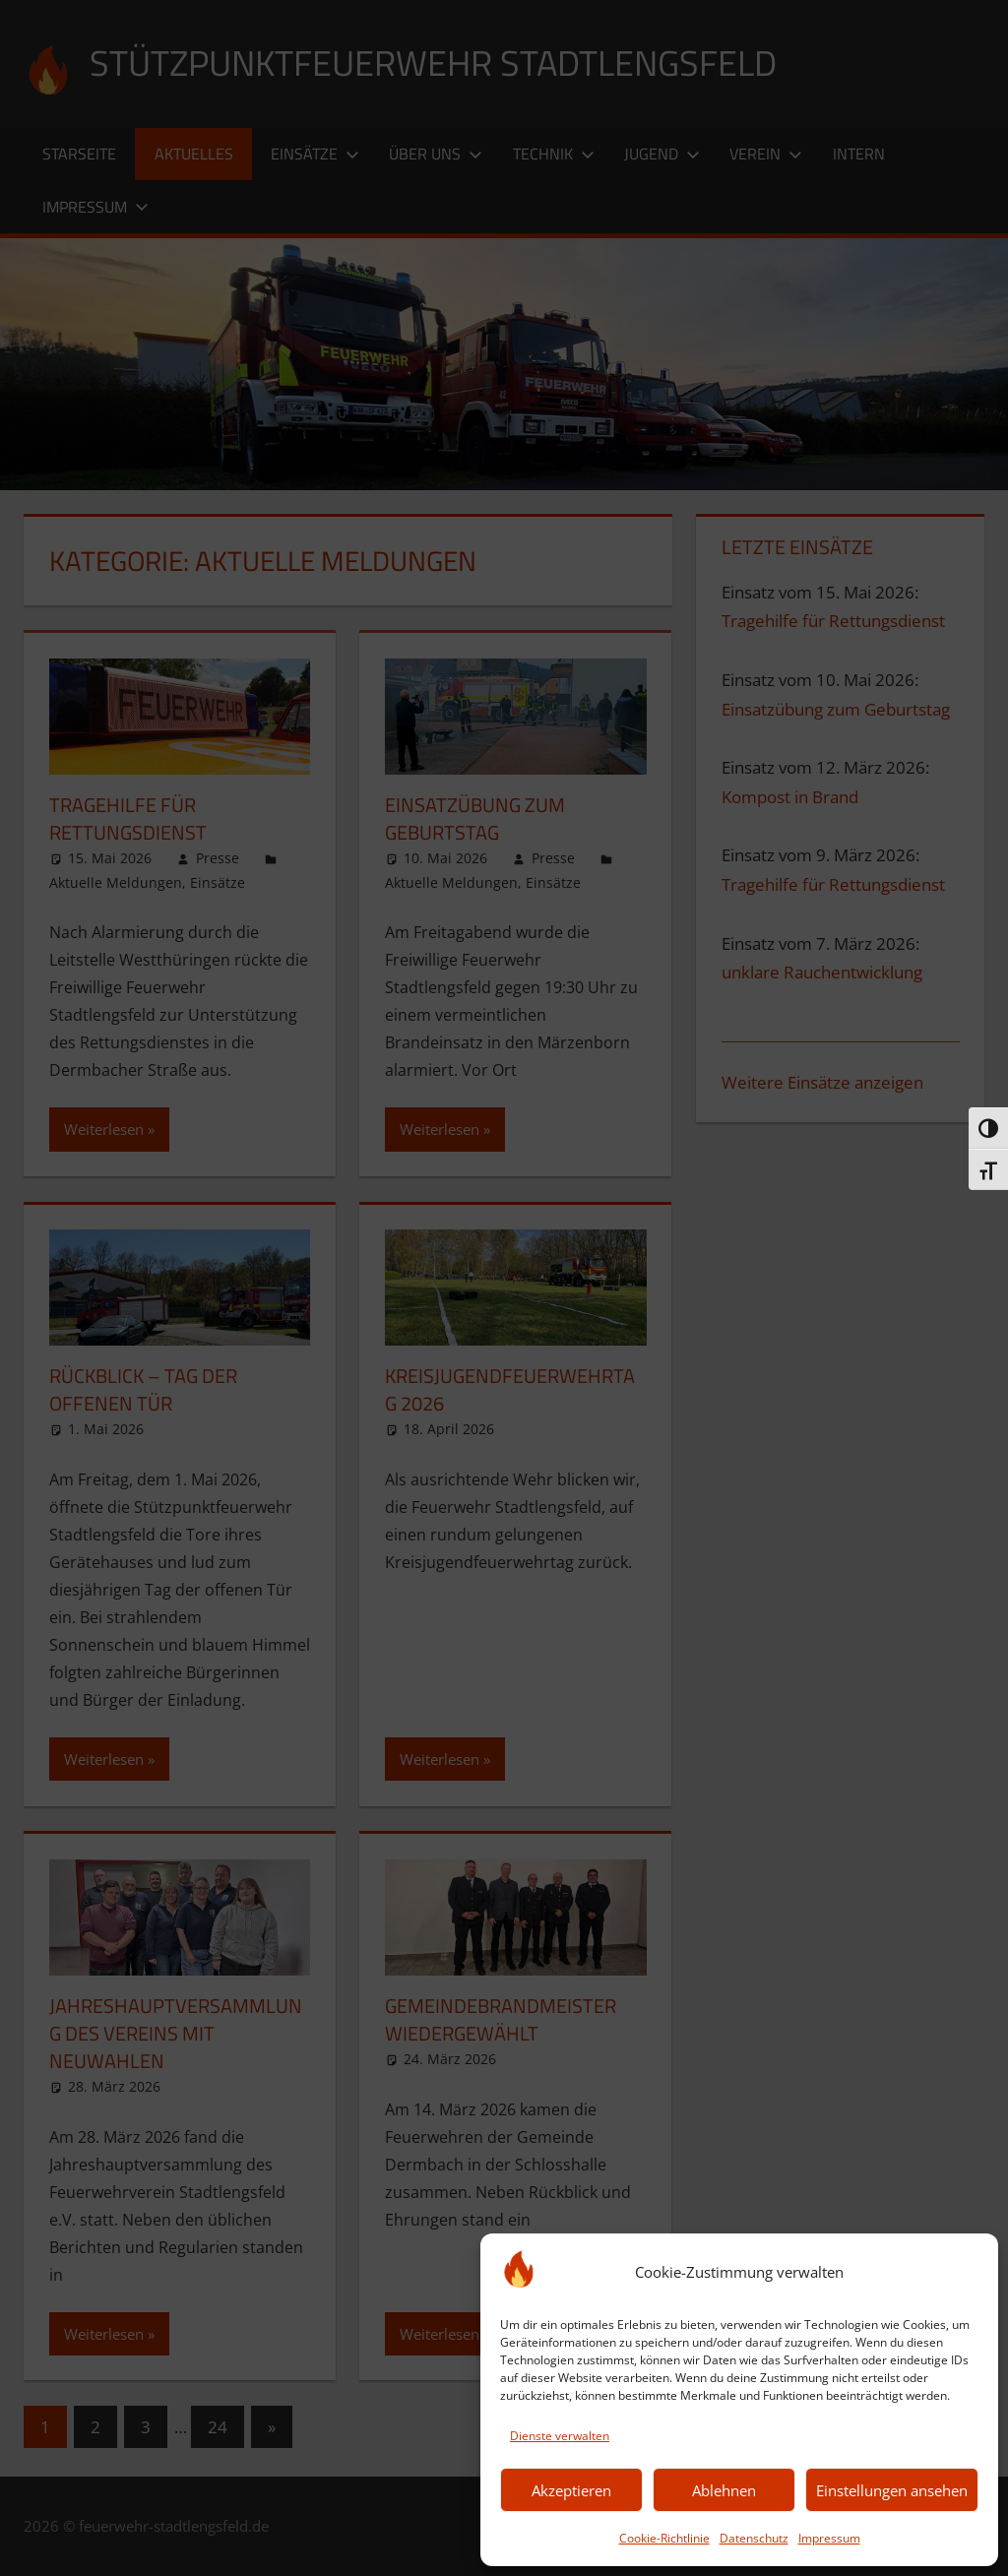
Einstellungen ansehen (892, 2490)
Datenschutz (754, 2538)
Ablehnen (724, 2490)
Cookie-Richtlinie (664, 2538)
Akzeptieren (571, 2490)
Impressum (829, 2538)
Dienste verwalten (559, 2435)
